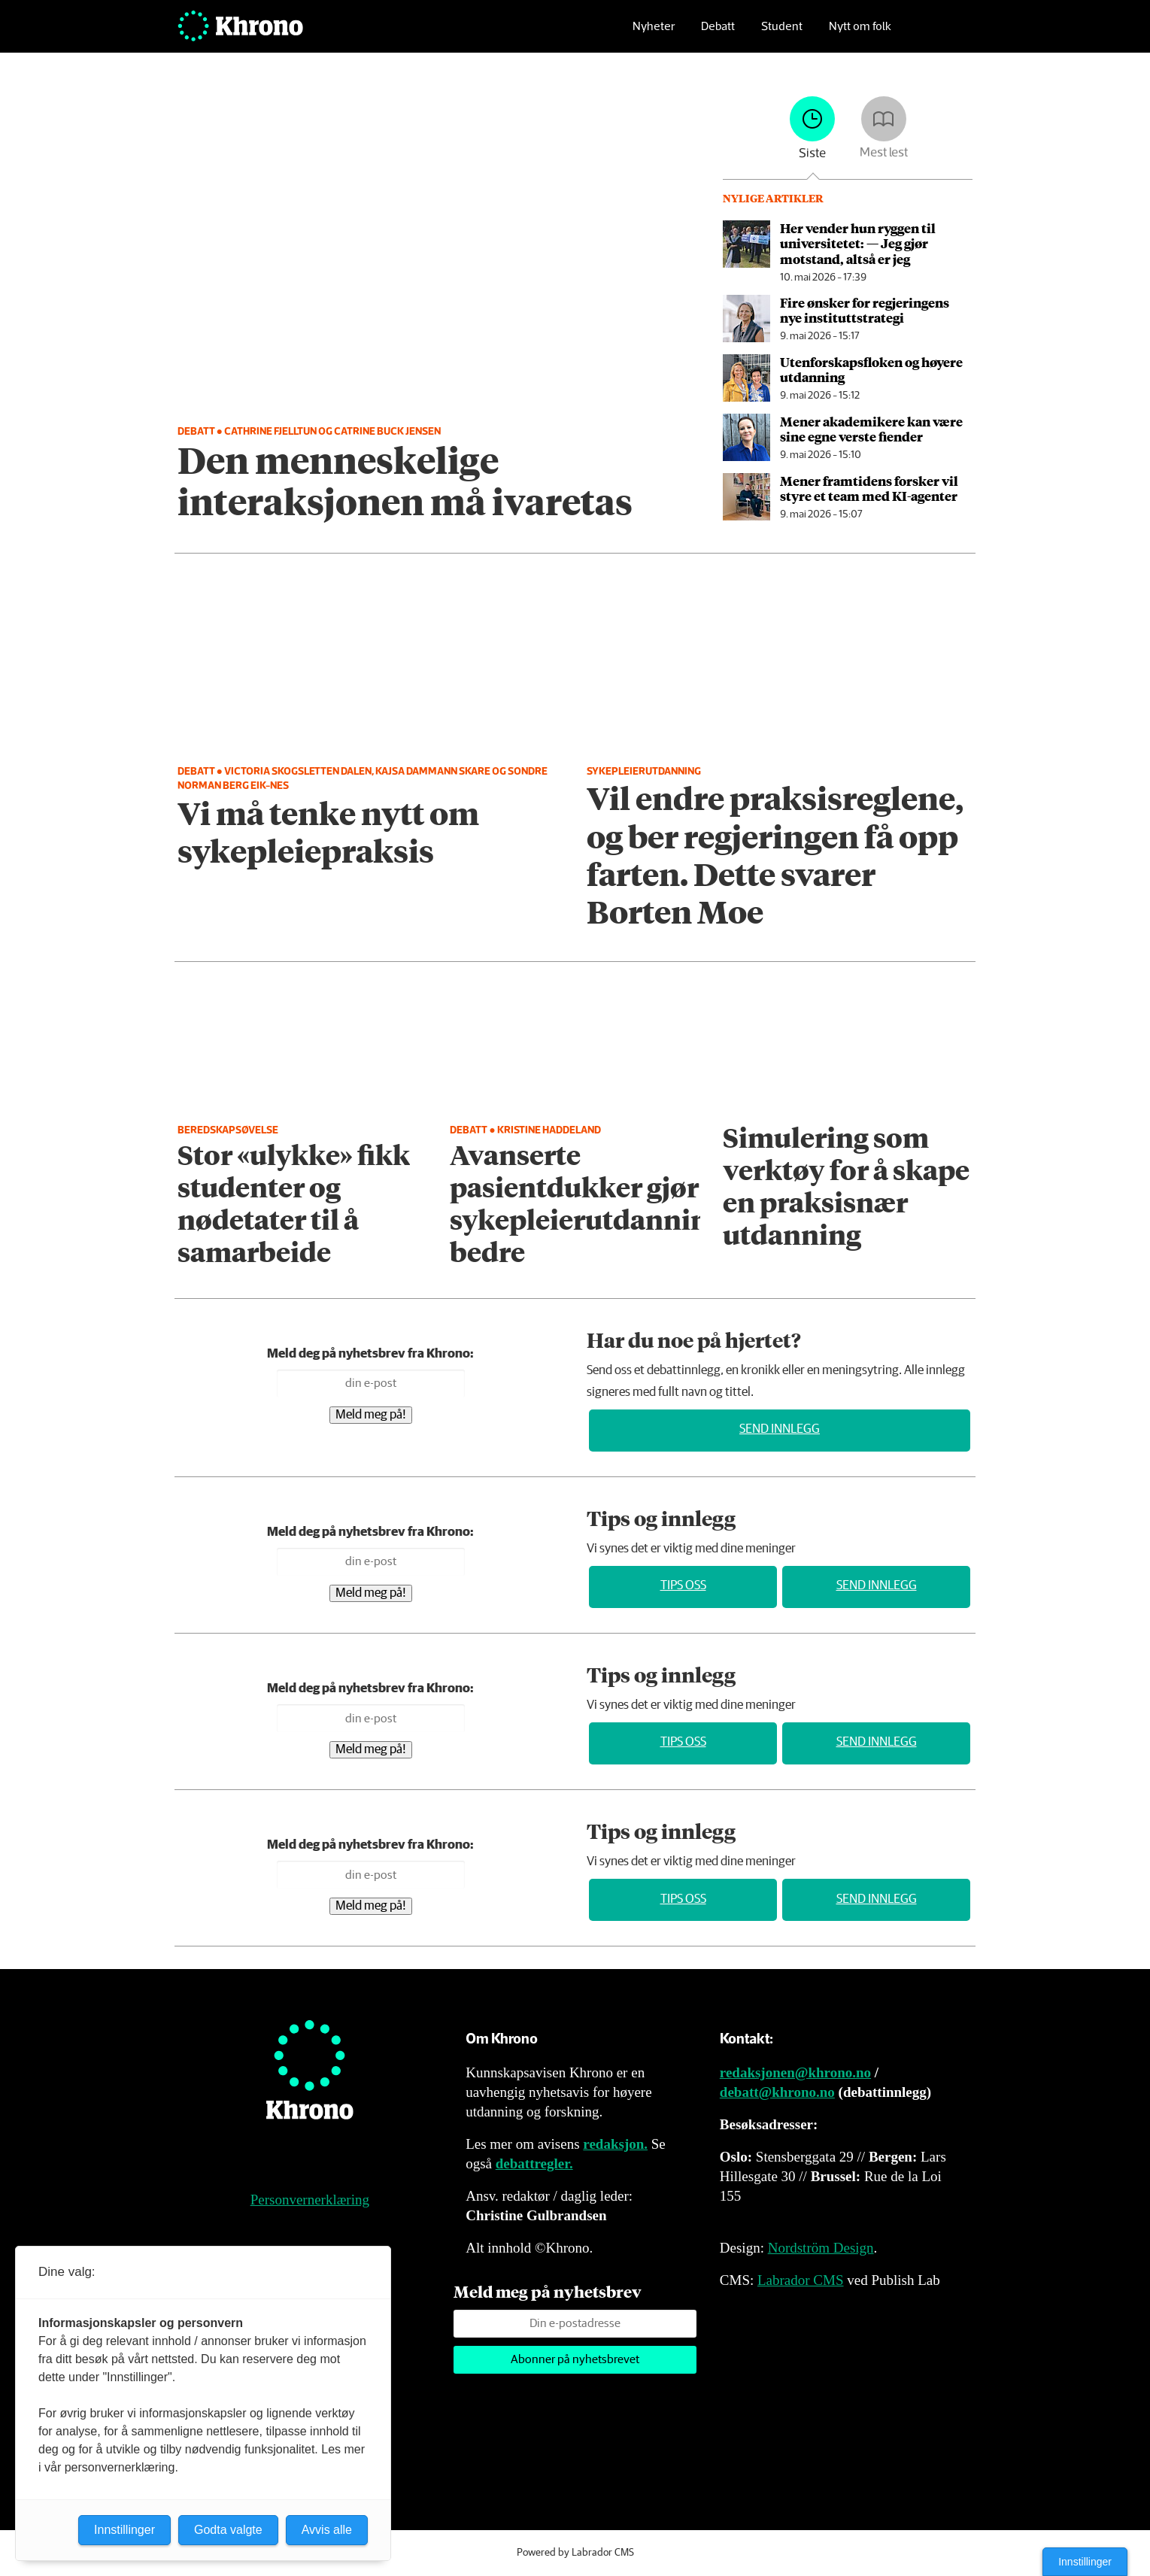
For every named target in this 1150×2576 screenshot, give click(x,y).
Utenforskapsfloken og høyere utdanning (871, 369)
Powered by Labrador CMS (575, 2552)
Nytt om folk (860, 34)
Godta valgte (228, 2529)
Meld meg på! (370, 1415)
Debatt (718, 34)
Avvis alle (327, 2529)
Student (782, 34)
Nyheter (654, 34)
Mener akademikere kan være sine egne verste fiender (871, 428)
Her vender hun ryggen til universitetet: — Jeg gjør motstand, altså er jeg (858, 243)
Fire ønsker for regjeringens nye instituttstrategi (864, 309)
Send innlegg (779, 1429)
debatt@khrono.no (777, 2092)
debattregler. (534, 2163)
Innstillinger (1085, 2562)
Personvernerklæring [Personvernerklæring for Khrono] (309, 2199)
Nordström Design (821, 2248)
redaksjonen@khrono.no (795, 2072)
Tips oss (683, 1585)
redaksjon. (615, 2144)
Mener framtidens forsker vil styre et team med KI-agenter (869, 488)
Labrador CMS (800, 2280)
